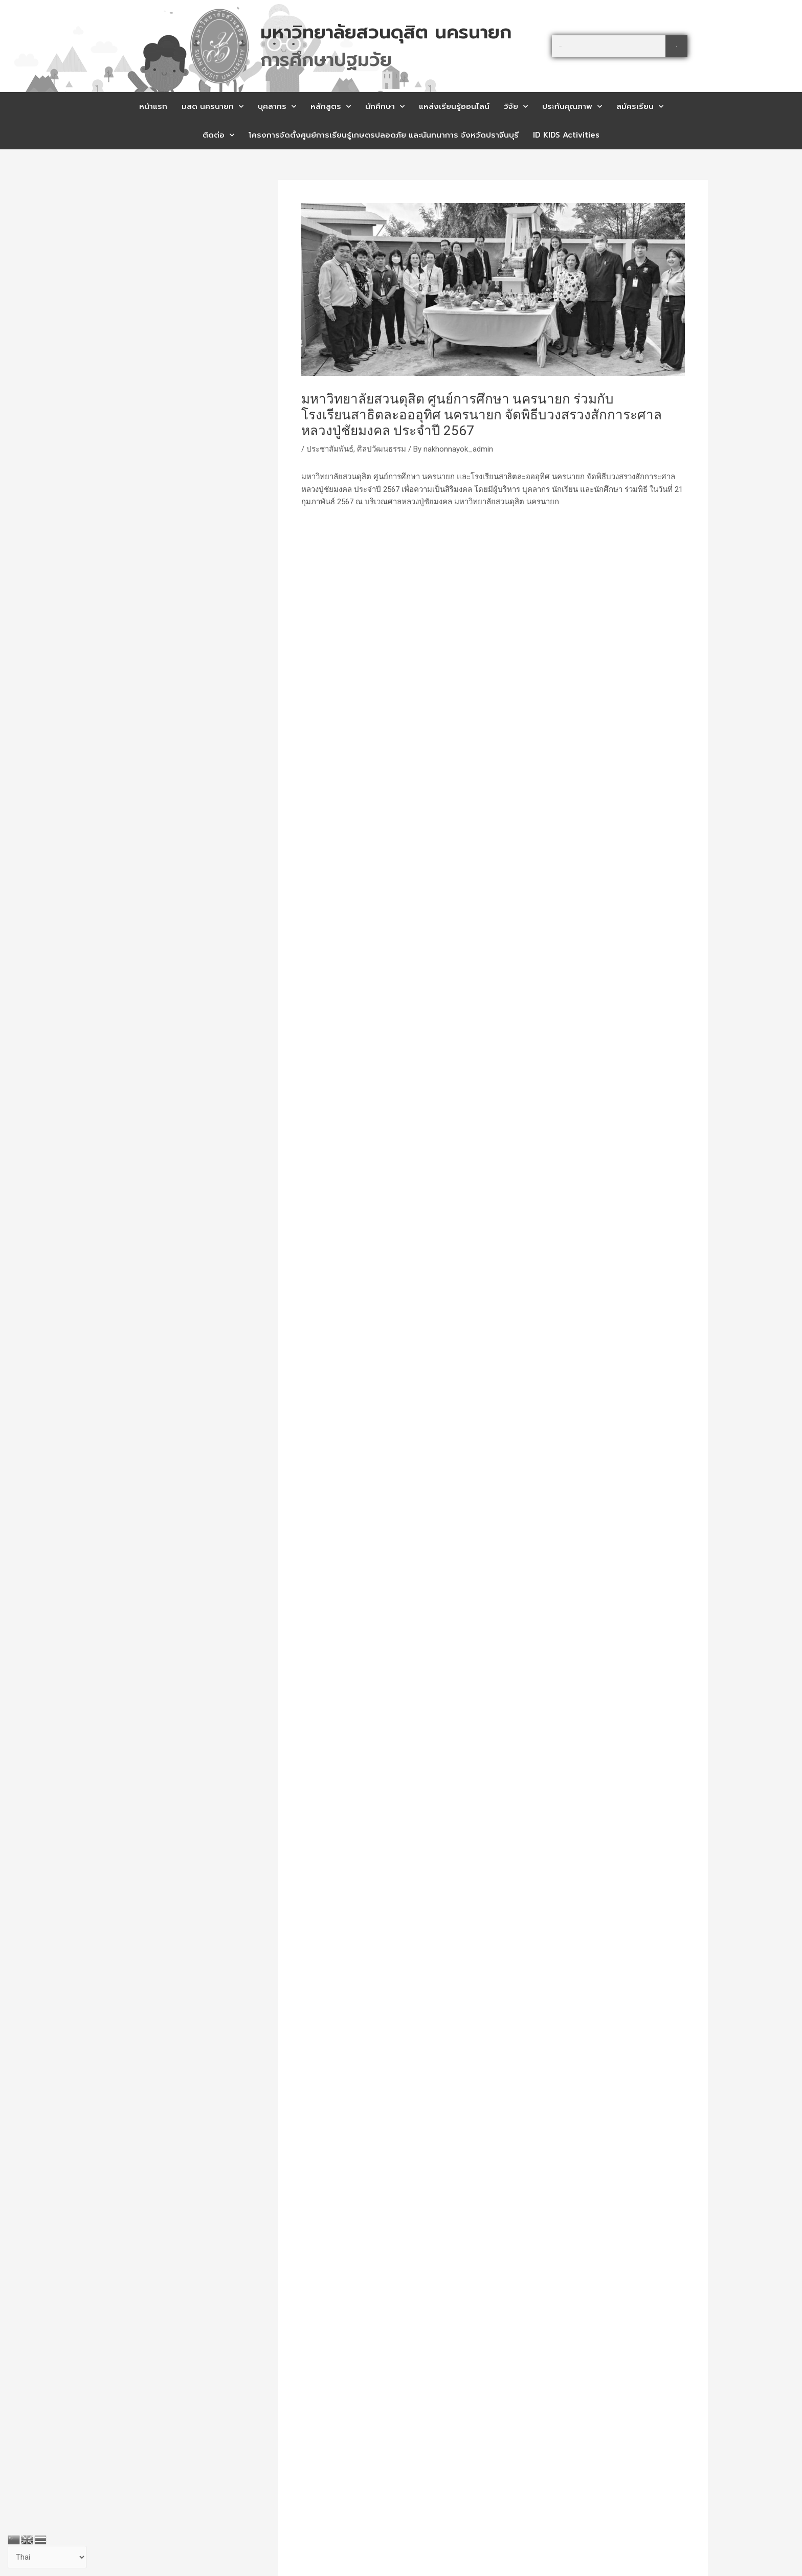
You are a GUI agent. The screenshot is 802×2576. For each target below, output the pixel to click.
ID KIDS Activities (566, 135)
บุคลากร (277, 107)
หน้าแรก (153, 106)
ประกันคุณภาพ (572, 107)
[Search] (676, 46)
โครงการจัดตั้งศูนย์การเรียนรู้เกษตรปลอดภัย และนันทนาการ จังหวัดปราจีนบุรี (384, 135)
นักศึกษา (385, 107)
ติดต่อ (218, 135)
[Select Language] (47, 2557)
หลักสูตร (330, 107)
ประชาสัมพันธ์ (329, 449)
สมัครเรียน (639, 107)
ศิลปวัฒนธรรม (381, 449)
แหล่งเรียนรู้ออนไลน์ (454, 106)
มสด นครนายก (212, 107)
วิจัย (516, 107)
